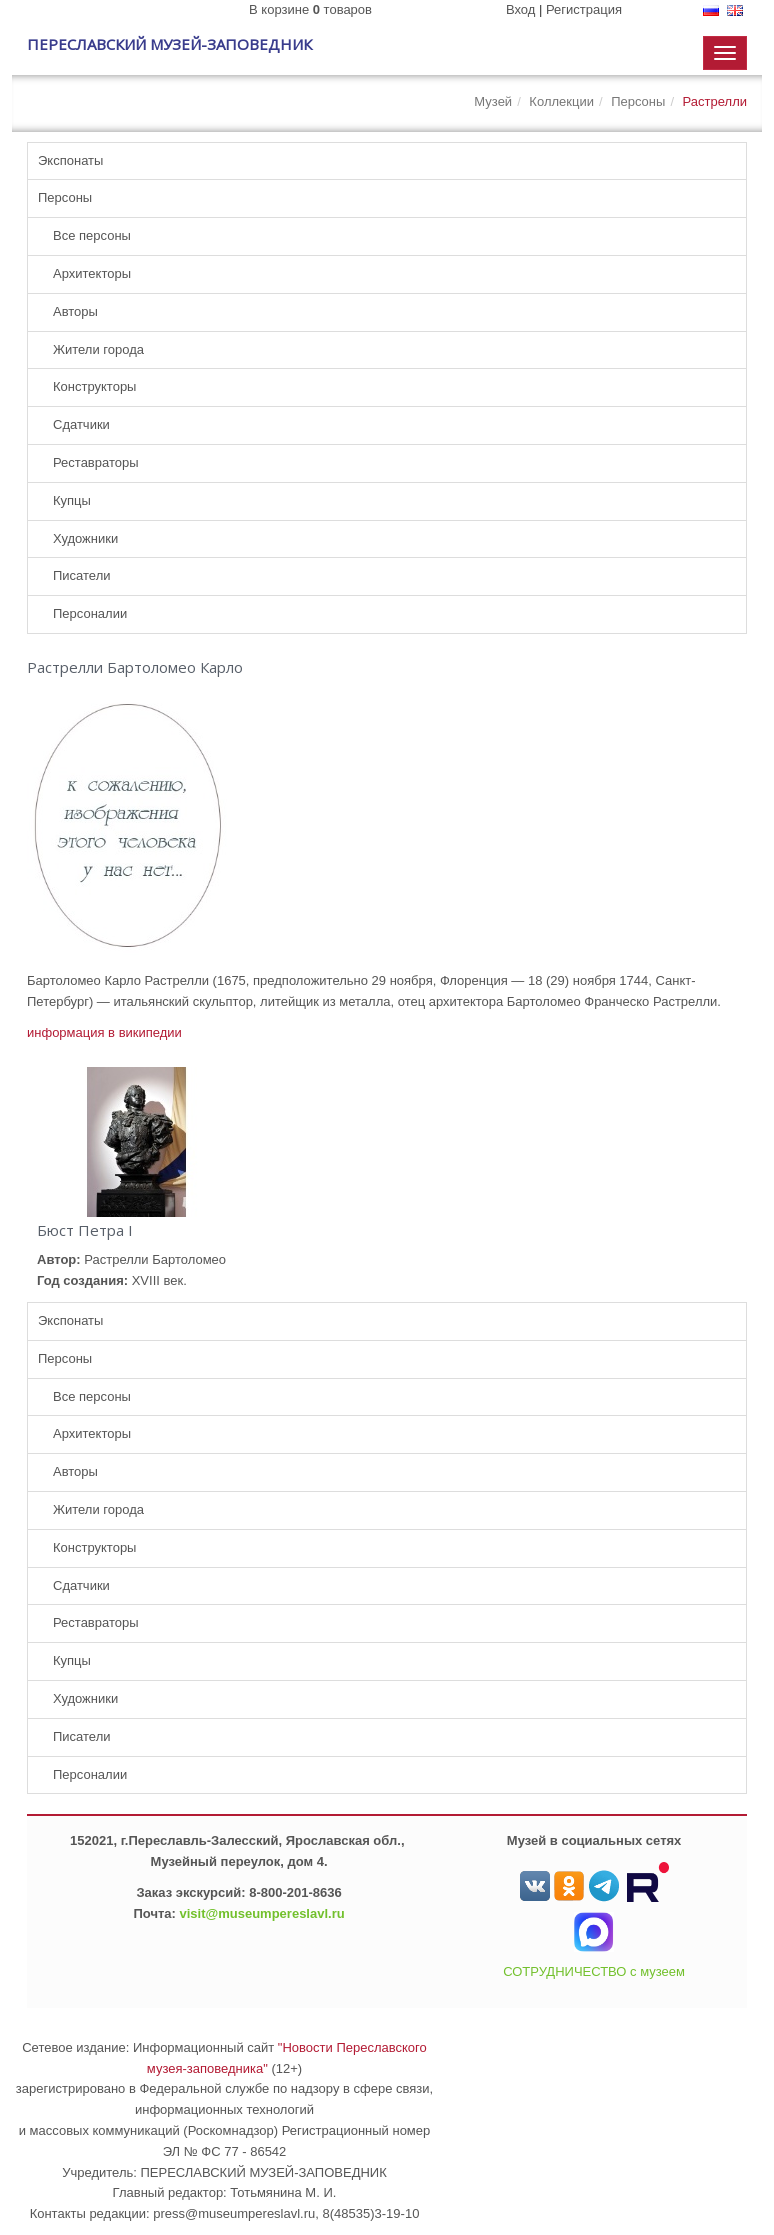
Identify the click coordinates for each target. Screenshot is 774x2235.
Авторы (75, 311)
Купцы (72, 500)
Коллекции (561, 101)
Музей (493, 101)
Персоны (638, 101)
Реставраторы (96, 462)
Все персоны (92, 235)
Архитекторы (92, 273)
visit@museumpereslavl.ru (262, 1913)
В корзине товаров (310, 9)
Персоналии (90, 613)
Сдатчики (81, 424)
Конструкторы (94, 386)
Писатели (82, 575)
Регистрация (584, 9)
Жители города (98, 349)
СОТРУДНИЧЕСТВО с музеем (594, 1971)
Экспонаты (70, 160)
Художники (85, 538)
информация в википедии (104, 1032)
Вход (520, 9)
